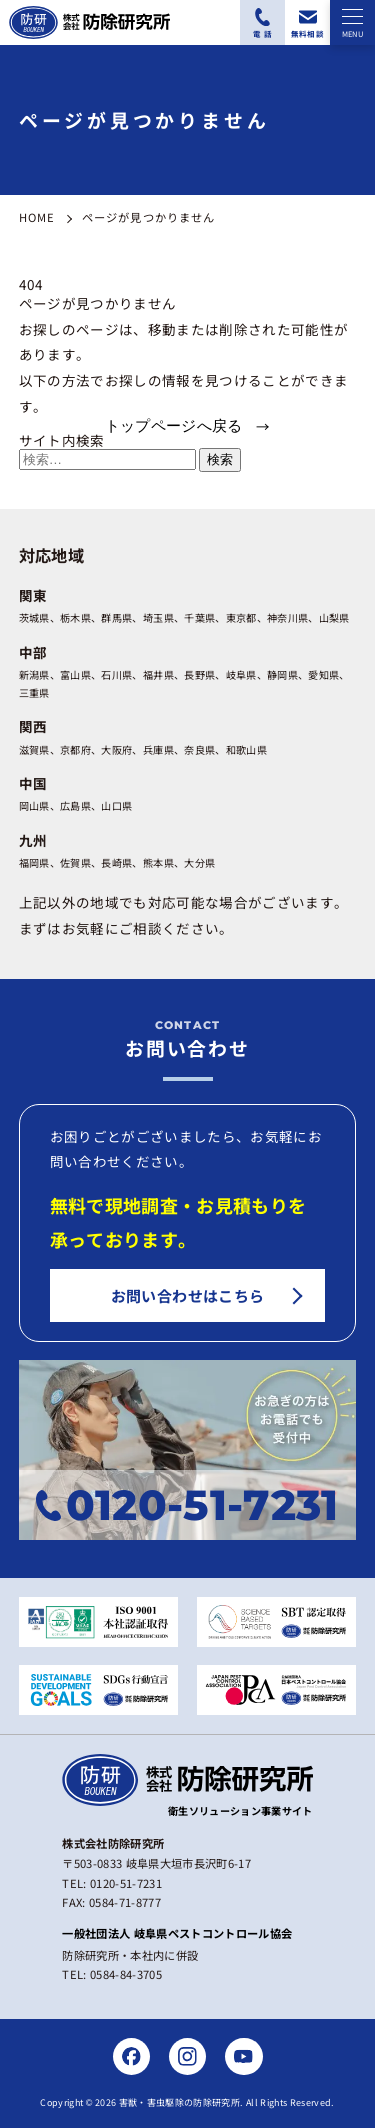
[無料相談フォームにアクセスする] (307, 22)
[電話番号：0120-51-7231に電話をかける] (262, 22)
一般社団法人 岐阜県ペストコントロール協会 (177, 1933)
